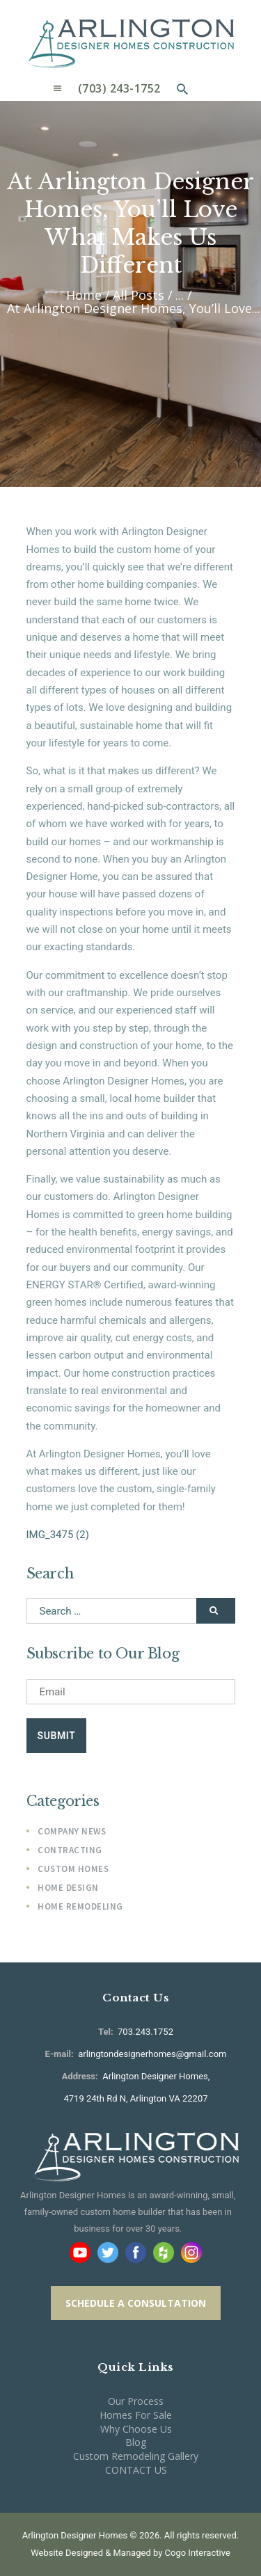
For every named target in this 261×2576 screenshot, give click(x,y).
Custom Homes (73, 1869)
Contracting (70, 1850)
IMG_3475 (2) (57, 1534)
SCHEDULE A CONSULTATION (135, 2303)
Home (84, 295)
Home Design (68, 1888)
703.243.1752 (144, 2031)
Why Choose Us (136, 2428)
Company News (72, 1831)
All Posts (138, 295)
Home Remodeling (80, 1906)
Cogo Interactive (197, 2552)
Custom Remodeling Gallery (135, 2456)
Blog (135, 2442)
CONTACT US (136, 2470)
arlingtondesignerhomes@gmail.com (152, 2054)
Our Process (136, 2401)
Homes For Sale (136, 2415)
